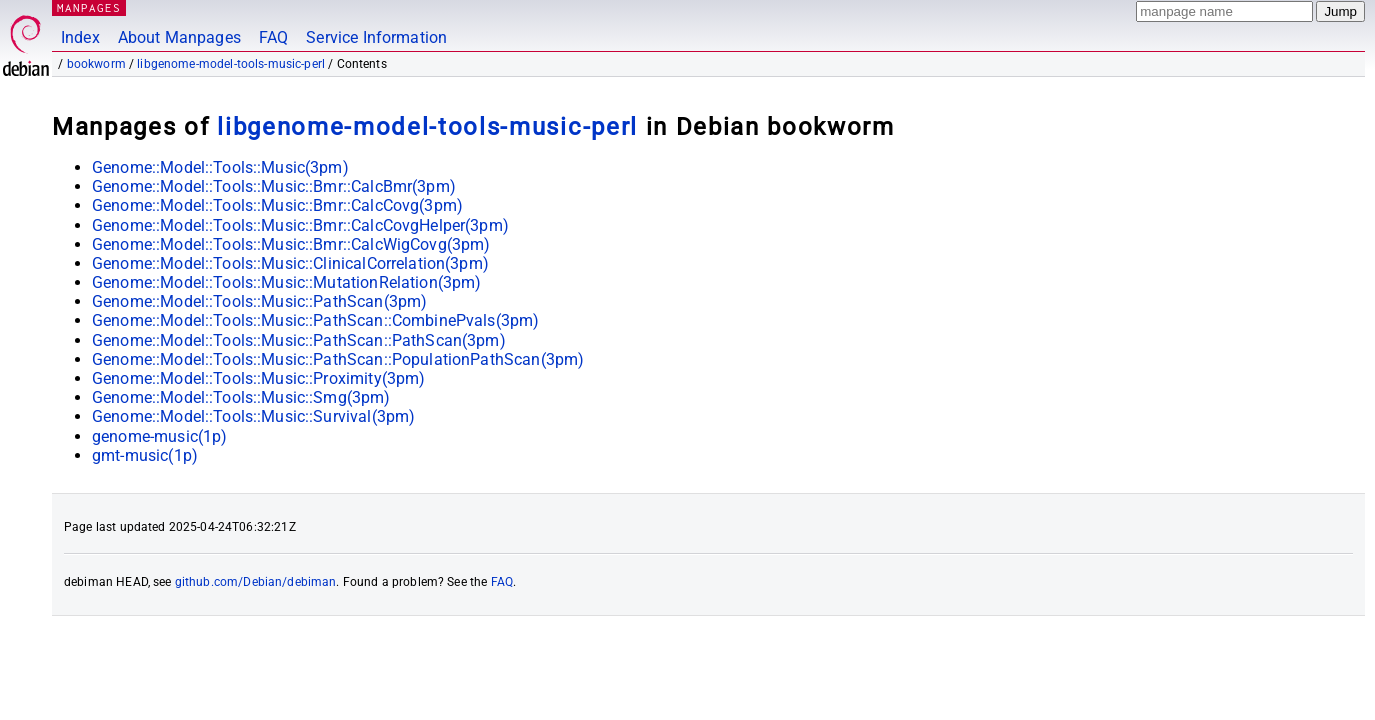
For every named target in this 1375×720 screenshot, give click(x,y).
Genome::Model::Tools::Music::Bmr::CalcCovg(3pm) (277, 205)
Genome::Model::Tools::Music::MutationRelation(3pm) (287, 282)
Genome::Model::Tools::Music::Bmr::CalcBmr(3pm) (274, 186)
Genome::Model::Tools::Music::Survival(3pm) (253, 416)
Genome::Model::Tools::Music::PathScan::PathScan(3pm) (299, 340)
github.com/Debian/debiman (256, 582)
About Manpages (179, 37)
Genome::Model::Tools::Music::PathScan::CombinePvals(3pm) (315, 320)
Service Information (376, 37)
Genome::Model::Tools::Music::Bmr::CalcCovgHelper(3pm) (300, 225)
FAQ (273, 37)
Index (80, 37)
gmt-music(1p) (145, 455)
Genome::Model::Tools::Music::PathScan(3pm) (259, 301)
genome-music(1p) (159, 436)
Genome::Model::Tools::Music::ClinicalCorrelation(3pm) (290, 263)
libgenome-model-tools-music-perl (231, 64)
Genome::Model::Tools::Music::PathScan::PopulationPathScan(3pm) (338, 359)
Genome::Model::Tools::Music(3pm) (220, 167)
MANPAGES (89, 7)
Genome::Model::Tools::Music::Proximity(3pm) (258, 378)
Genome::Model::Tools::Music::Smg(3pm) (241, 397)
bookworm (96, 64)
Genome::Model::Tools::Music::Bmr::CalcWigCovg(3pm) (291, 244)
